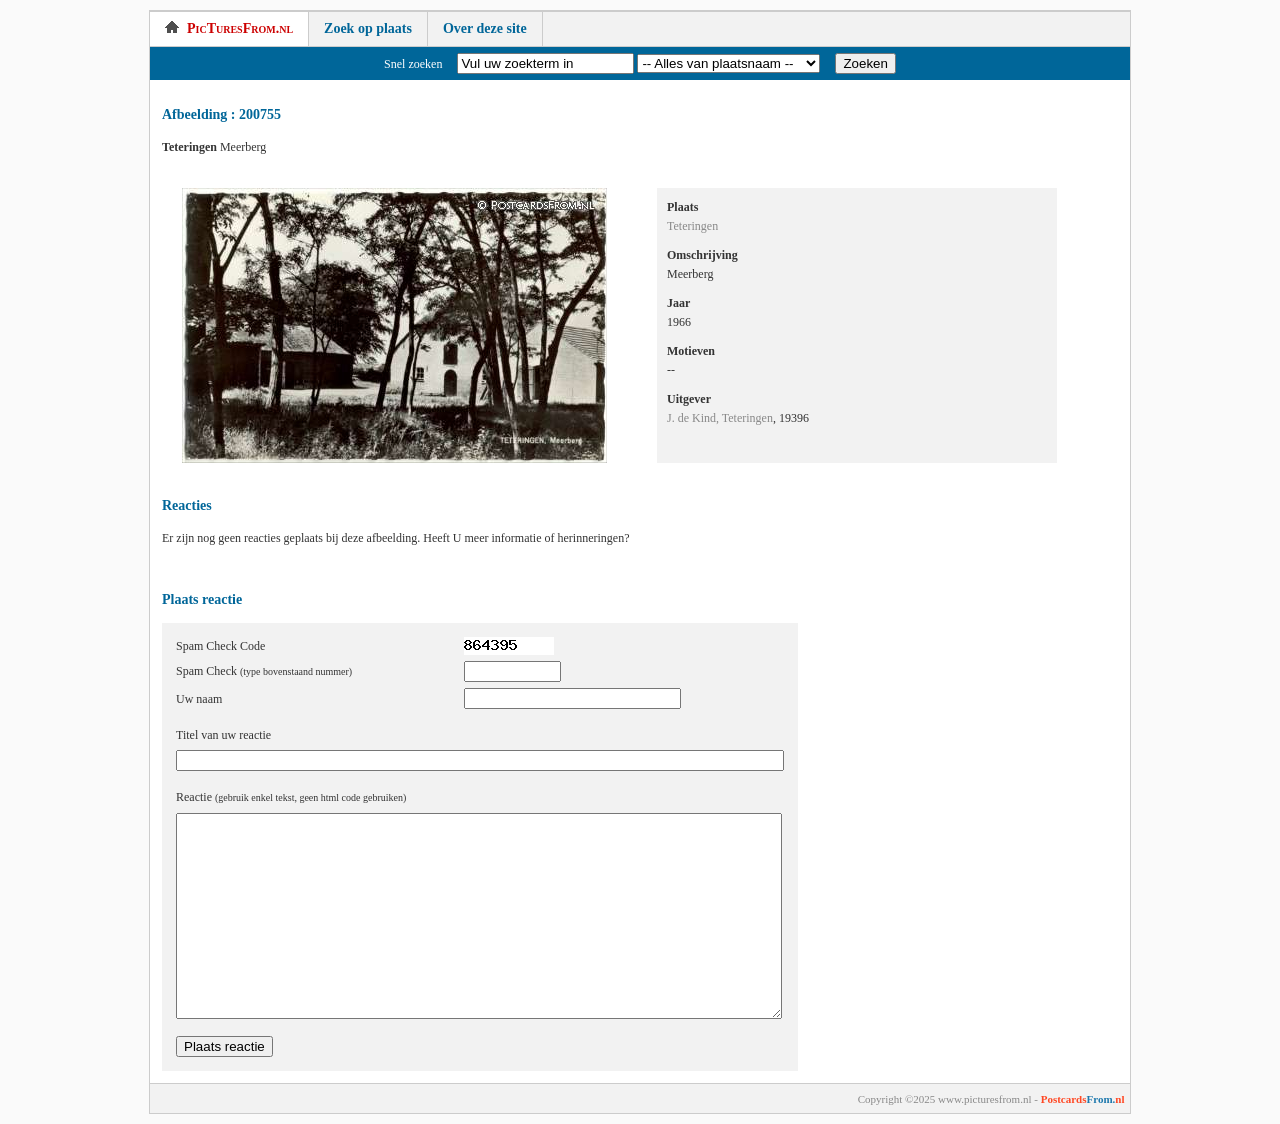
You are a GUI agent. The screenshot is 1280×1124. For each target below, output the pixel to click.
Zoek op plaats (368, 28)
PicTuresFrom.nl (229, 28)
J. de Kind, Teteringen (720, 418)
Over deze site (485, 28)
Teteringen (692, 226)
